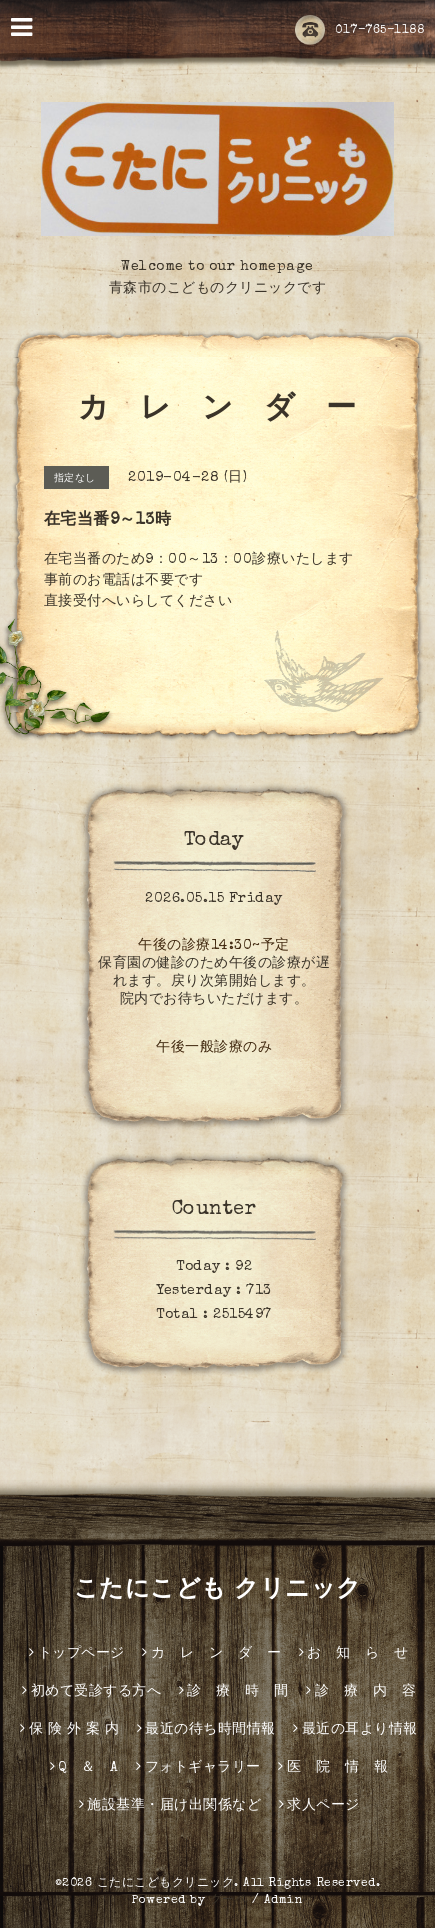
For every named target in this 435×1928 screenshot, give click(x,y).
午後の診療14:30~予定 (214, 946)
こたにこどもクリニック (166, 1884)
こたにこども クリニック (218, 1591)
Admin (284, 1901)
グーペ (229, 1901)
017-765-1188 (359, 31)
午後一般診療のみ (214, 1048)
